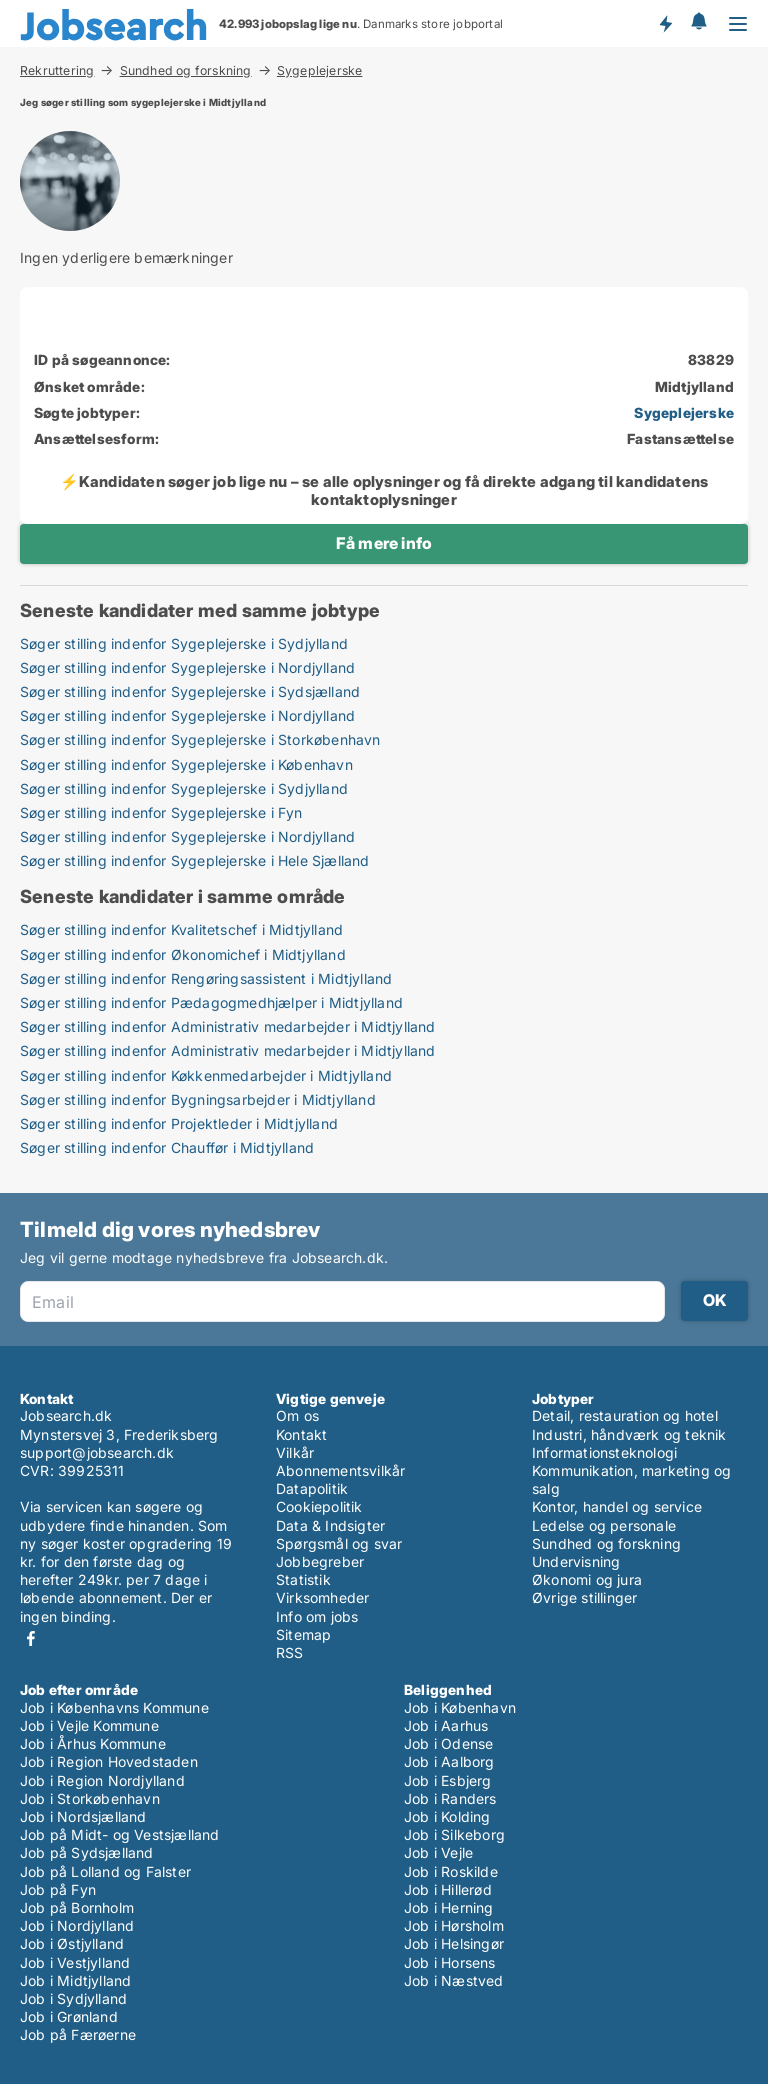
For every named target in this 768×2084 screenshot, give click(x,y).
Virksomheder (322, 1597)
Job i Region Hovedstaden (109, 1761)
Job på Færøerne (78, 2034)
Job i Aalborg (449, 1761)
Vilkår (295, 1452)
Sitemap (303, 1634)
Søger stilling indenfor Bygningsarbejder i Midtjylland (198, 1099)
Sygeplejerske (320, 71)
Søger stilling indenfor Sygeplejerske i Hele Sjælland (195, 860)
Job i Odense (448, 1743)
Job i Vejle (438, 1852)
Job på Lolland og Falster (105, 1871)
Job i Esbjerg (448, 1780)
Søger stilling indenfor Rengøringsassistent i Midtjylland (206, 978)
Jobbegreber (320, 1561)
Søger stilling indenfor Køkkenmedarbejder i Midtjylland (206, 1075)
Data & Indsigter (330, 1525)
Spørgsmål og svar (339, 1543)
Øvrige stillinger (584, 1597)
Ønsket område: (89, 386)
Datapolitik (312, 1488)
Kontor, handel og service (617, 1506)
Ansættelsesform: (96, 438)
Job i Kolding (447, 1816)
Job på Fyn (58, 1889)
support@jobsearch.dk (97, 1452)
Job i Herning (449, 1907)
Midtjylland (694, 386)
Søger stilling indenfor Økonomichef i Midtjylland (183, 954)
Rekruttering (57, 70)
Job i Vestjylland (75, 1962)
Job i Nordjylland (77, 1925)
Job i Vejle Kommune (89, 1725)
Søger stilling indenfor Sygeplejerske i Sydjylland (184, 643)
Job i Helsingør (454, 1943)
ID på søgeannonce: (102, 359)
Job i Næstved (454, 1980)
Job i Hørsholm (454, 1925)
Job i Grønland (69, 2016)
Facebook (31, 1638)
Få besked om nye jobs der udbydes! (665, 23)
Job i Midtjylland (75, 1980)
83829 (711, 359)
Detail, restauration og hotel (625, 1415)
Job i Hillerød (448, 1889)
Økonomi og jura (587, 1579)
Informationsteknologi (604, 1452)
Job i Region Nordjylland (102, 1780)
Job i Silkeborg (454, 1834)
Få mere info (384, 543)
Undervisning (576, 1561)
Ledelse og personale (604, 1525)
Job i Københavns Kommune (114, 1707)
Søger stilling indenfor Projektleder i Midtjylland (179, 1123)
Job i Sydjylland (73, 1998)
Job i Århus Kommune (93, 1743)
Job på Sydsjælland (87, 1852)
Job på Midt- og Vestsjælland (120, 1834)
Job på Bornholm (77, 1907)
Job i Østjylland (72, 1943)
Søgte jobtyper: (87, 412)
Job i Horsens (450, 1962)
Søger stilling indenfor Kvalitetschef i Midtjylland (181, 929)
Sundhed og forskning (186, 70)
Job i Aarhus (446, 1725)
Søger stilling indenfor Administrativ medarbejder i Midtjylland (228, 1026)
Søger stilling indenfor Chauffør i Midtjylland (167, 1147)
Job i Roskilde (451, 1871)
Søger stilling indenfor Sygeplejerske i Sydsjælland (190, 691)
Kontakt (301, 1434)
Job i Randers (450, 1798)
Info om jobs (317, 1616)
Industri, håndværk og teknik (629, 1434)
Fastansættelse (680, 438)
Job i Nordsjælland (83, 1816)
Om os (297, 1415)
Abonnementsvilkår (340, 1470)
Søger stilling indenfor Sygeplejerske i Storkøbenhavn (200, 739)
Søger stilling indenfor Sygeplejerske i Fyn (161, 812)
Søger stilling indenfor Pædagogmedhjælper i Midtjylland (211, 1002)
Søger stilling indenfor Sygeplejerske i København (186, 764)
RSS (290, 1652)
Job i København (460, 1707)
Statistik (303, 1579)
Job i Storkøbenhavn (90, 1798)
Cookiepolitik (319, 1506)
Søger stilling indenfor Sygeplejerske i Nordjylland (187, 667)
